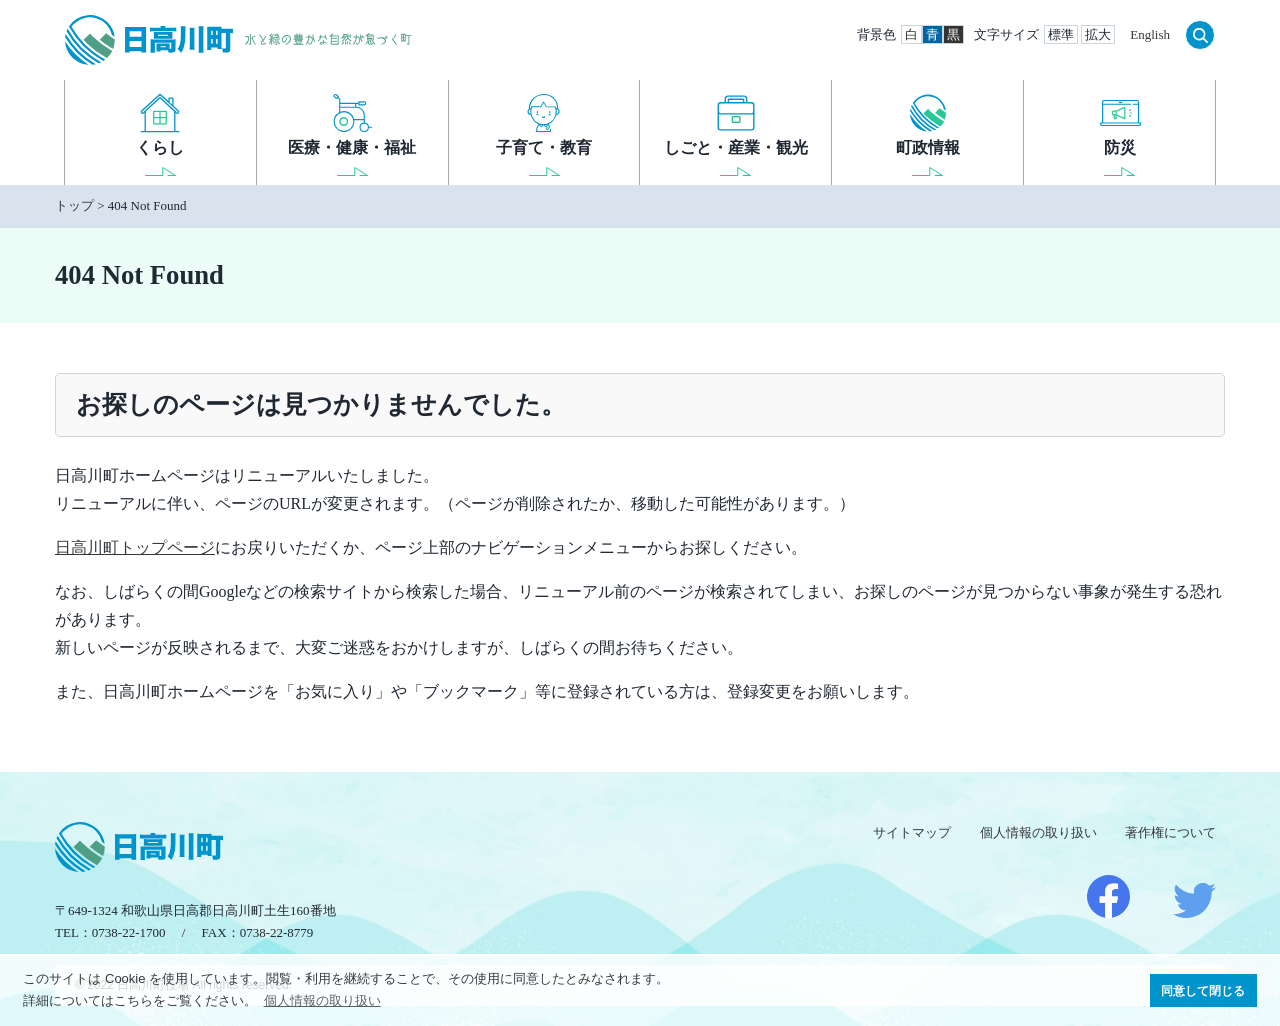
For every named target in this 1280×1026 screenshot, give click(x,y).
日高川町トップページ (135, 547)
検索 (1200, 35)
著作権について (1170, 832)
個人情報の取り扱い (1038, 832)
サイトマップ (912, 832)
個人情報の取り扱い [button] (322, 1000)
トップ (74, 205)
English (1150, 34)
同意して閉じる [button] (1203, 990)
